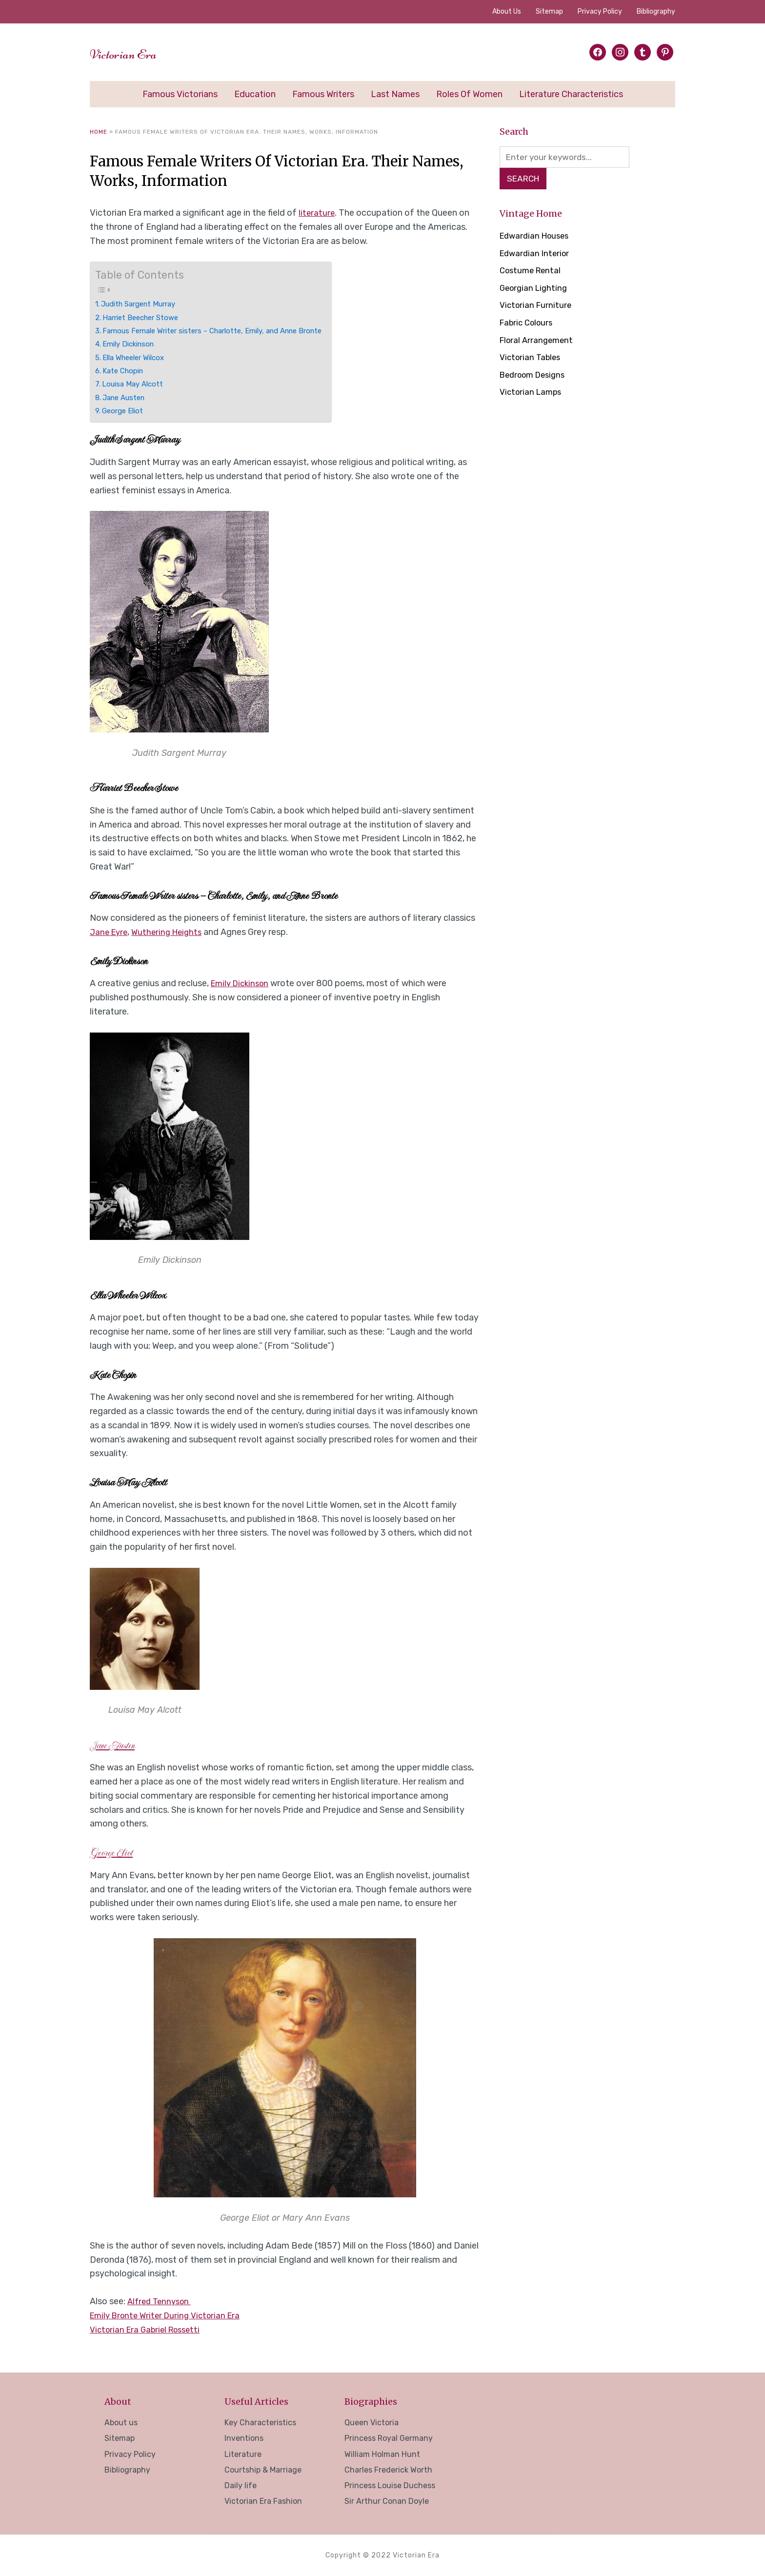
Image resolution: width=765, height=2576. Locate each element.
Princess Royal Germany (388, 2438)
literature (317, 212)
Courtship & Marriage (263, 2470)
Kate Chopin (125, 370)
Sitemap (549, 11)
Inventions (243, 2438)
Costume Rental (532, 272)
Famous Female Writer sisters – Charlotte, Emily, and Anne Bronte (225, 330)
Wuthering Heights (171, 932)
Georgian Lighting (535, 289)
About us (506, 11)
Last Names (395, 94)
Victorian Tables (532, 359)
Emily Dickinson (132, 343)
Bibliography (656, 11)
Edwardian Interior (536, 255)
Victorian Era (138, 52)
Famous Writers (323, 94)
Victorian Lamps (533, 393)
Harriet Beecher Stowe (145, 317)
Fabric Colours (528, 324)
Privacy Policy (600, 11)
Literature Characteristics (571, 94)
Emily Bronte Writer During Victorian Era (169, 2315)
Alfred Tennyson (161, 2301)
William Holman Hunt (382, 2454)
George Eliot (125, 410)
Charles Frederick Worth (388, 2470)
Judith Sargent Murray (144, 303)
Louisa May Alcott (135, 383)
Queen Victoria (371, 2422)
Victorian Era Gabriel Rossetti (149, 2329)
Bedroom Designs (536, 376)
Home (98, 131)
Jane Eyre (110, 932)
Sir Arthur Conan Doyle (386, 2501)
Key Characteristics (260, 2422)
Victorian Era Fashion (263, 2501)
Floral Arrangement (538, 342)
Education (255, 94)
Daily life (240, 2485)
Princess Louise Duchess (389, 2485)
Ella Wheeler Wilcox (137, 357)
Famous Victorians (180, 94)
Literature (243, 2454)
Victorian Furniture (537, 307)
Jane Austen (127, 397)
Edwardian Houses (537, 237)
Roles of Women (469, 94)
